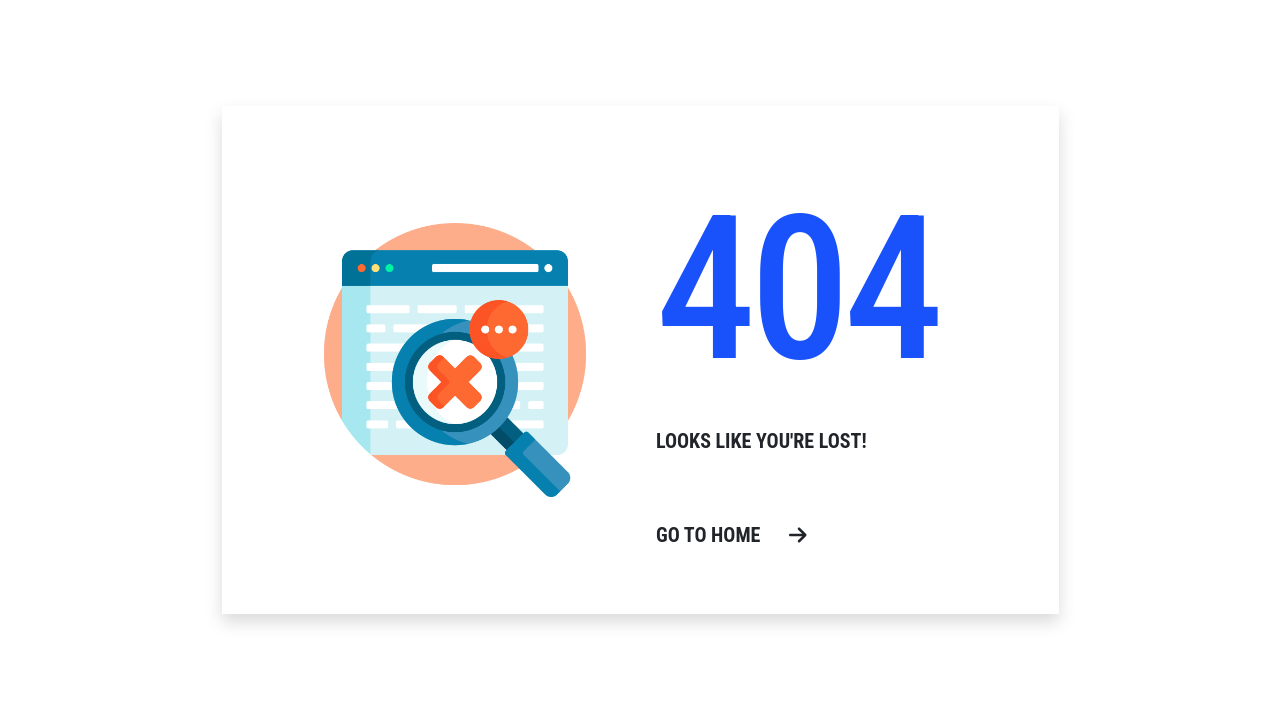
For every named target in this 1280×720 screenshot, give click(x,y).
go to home (731, 535)
